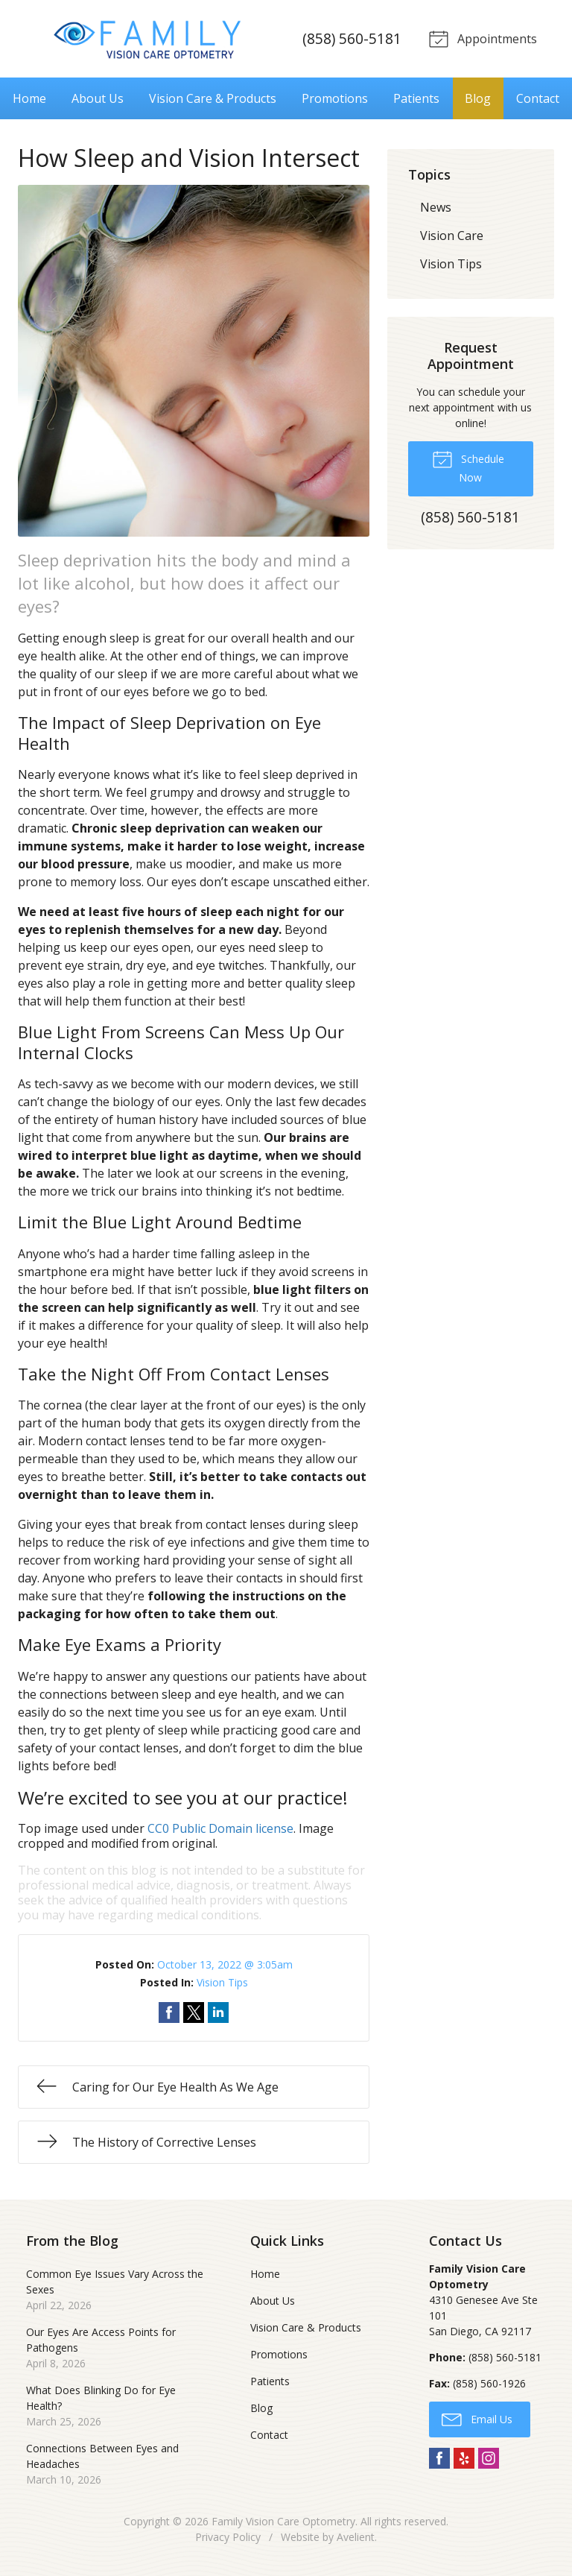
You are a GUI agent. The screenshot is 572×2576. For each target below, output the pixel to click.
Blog (478, 97)
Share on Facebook (169, 2011)
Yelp (464, 2458)
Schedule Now (468, 465)
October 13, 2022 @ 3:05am (225, 1964)
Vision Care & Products (212, 97)
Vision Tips (222, 1981)
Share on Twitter (193, 2011)
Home (29, 97)
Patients (416, 97)
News (435, 206)
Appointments (481, 38)
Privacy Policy (228, 2537)
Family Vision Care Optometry (283, 2521)
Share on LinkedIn (218, 2011)
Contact (537, 97)
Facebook (439, 2458)
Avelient (356, 2537)
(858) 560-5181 (349, 38)
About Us (98, 97)
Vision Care (451, 235)
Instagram (488, 2458)
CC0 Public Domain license (220, 1827)
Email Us (477, 2418)
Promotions (335, 97)
